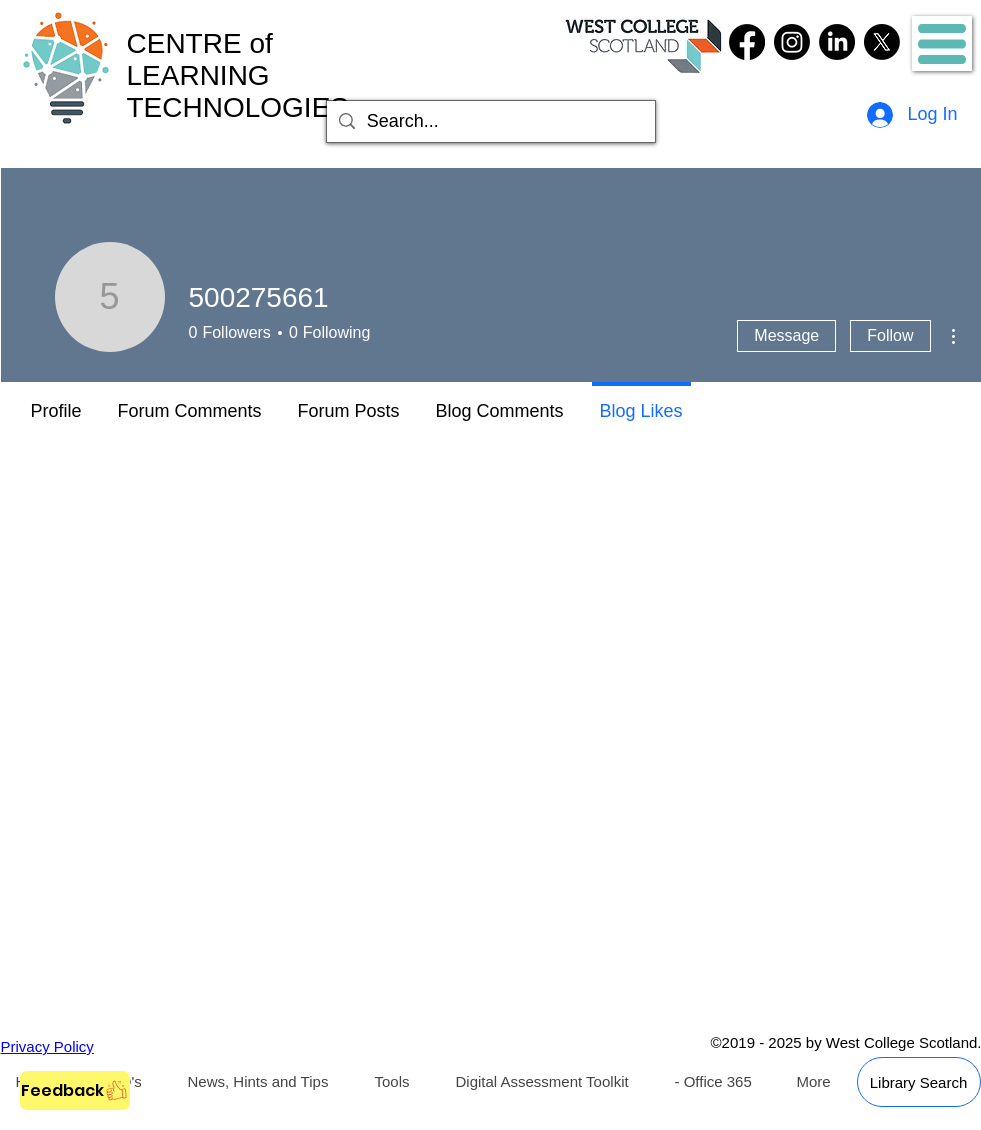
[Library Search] (919, 1082)
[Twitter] (882, 42)
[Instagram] (792, 42)
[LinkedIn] (837, 42)
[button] (942, 44)
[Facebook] (747, 42)
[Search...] (490, 121)
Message (786, 335)
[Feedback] (75, 1090)
